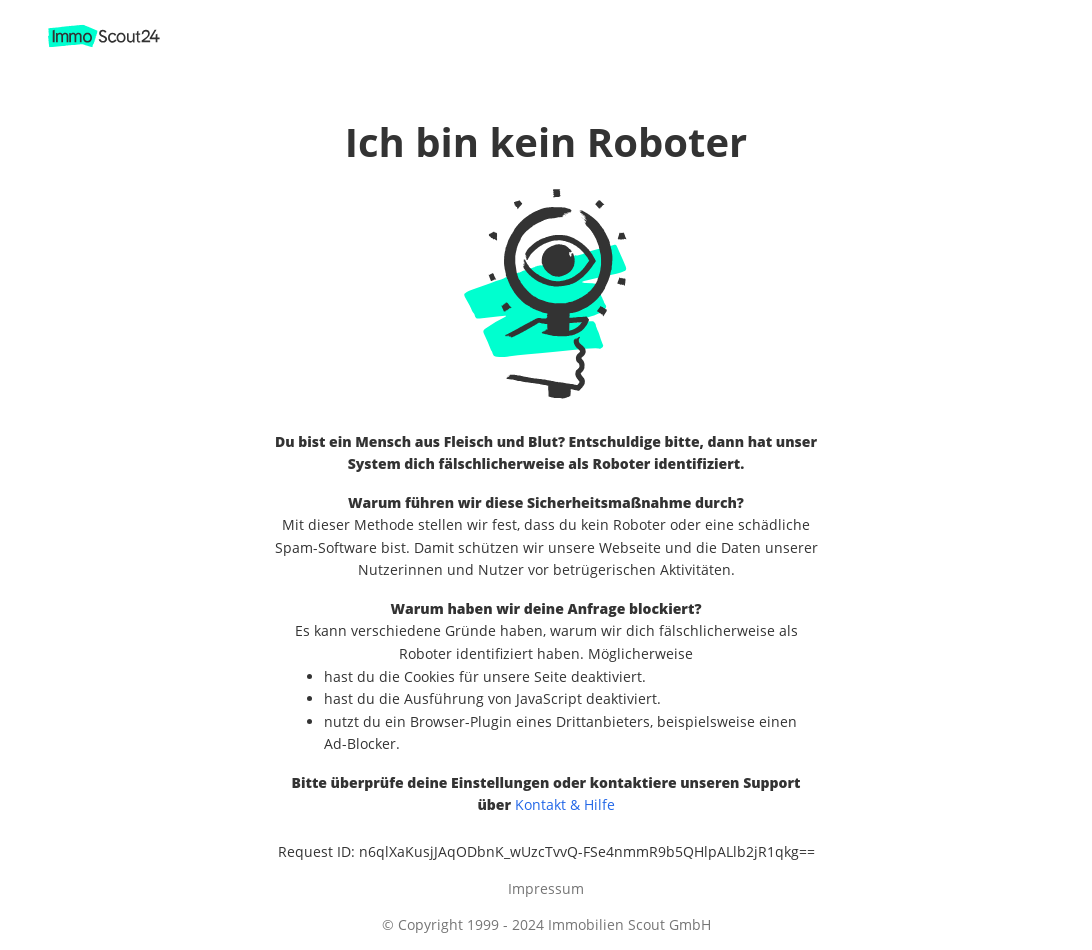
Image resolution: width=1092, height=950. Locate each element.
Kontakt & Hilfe (565, 804)
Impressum (546, 888)
